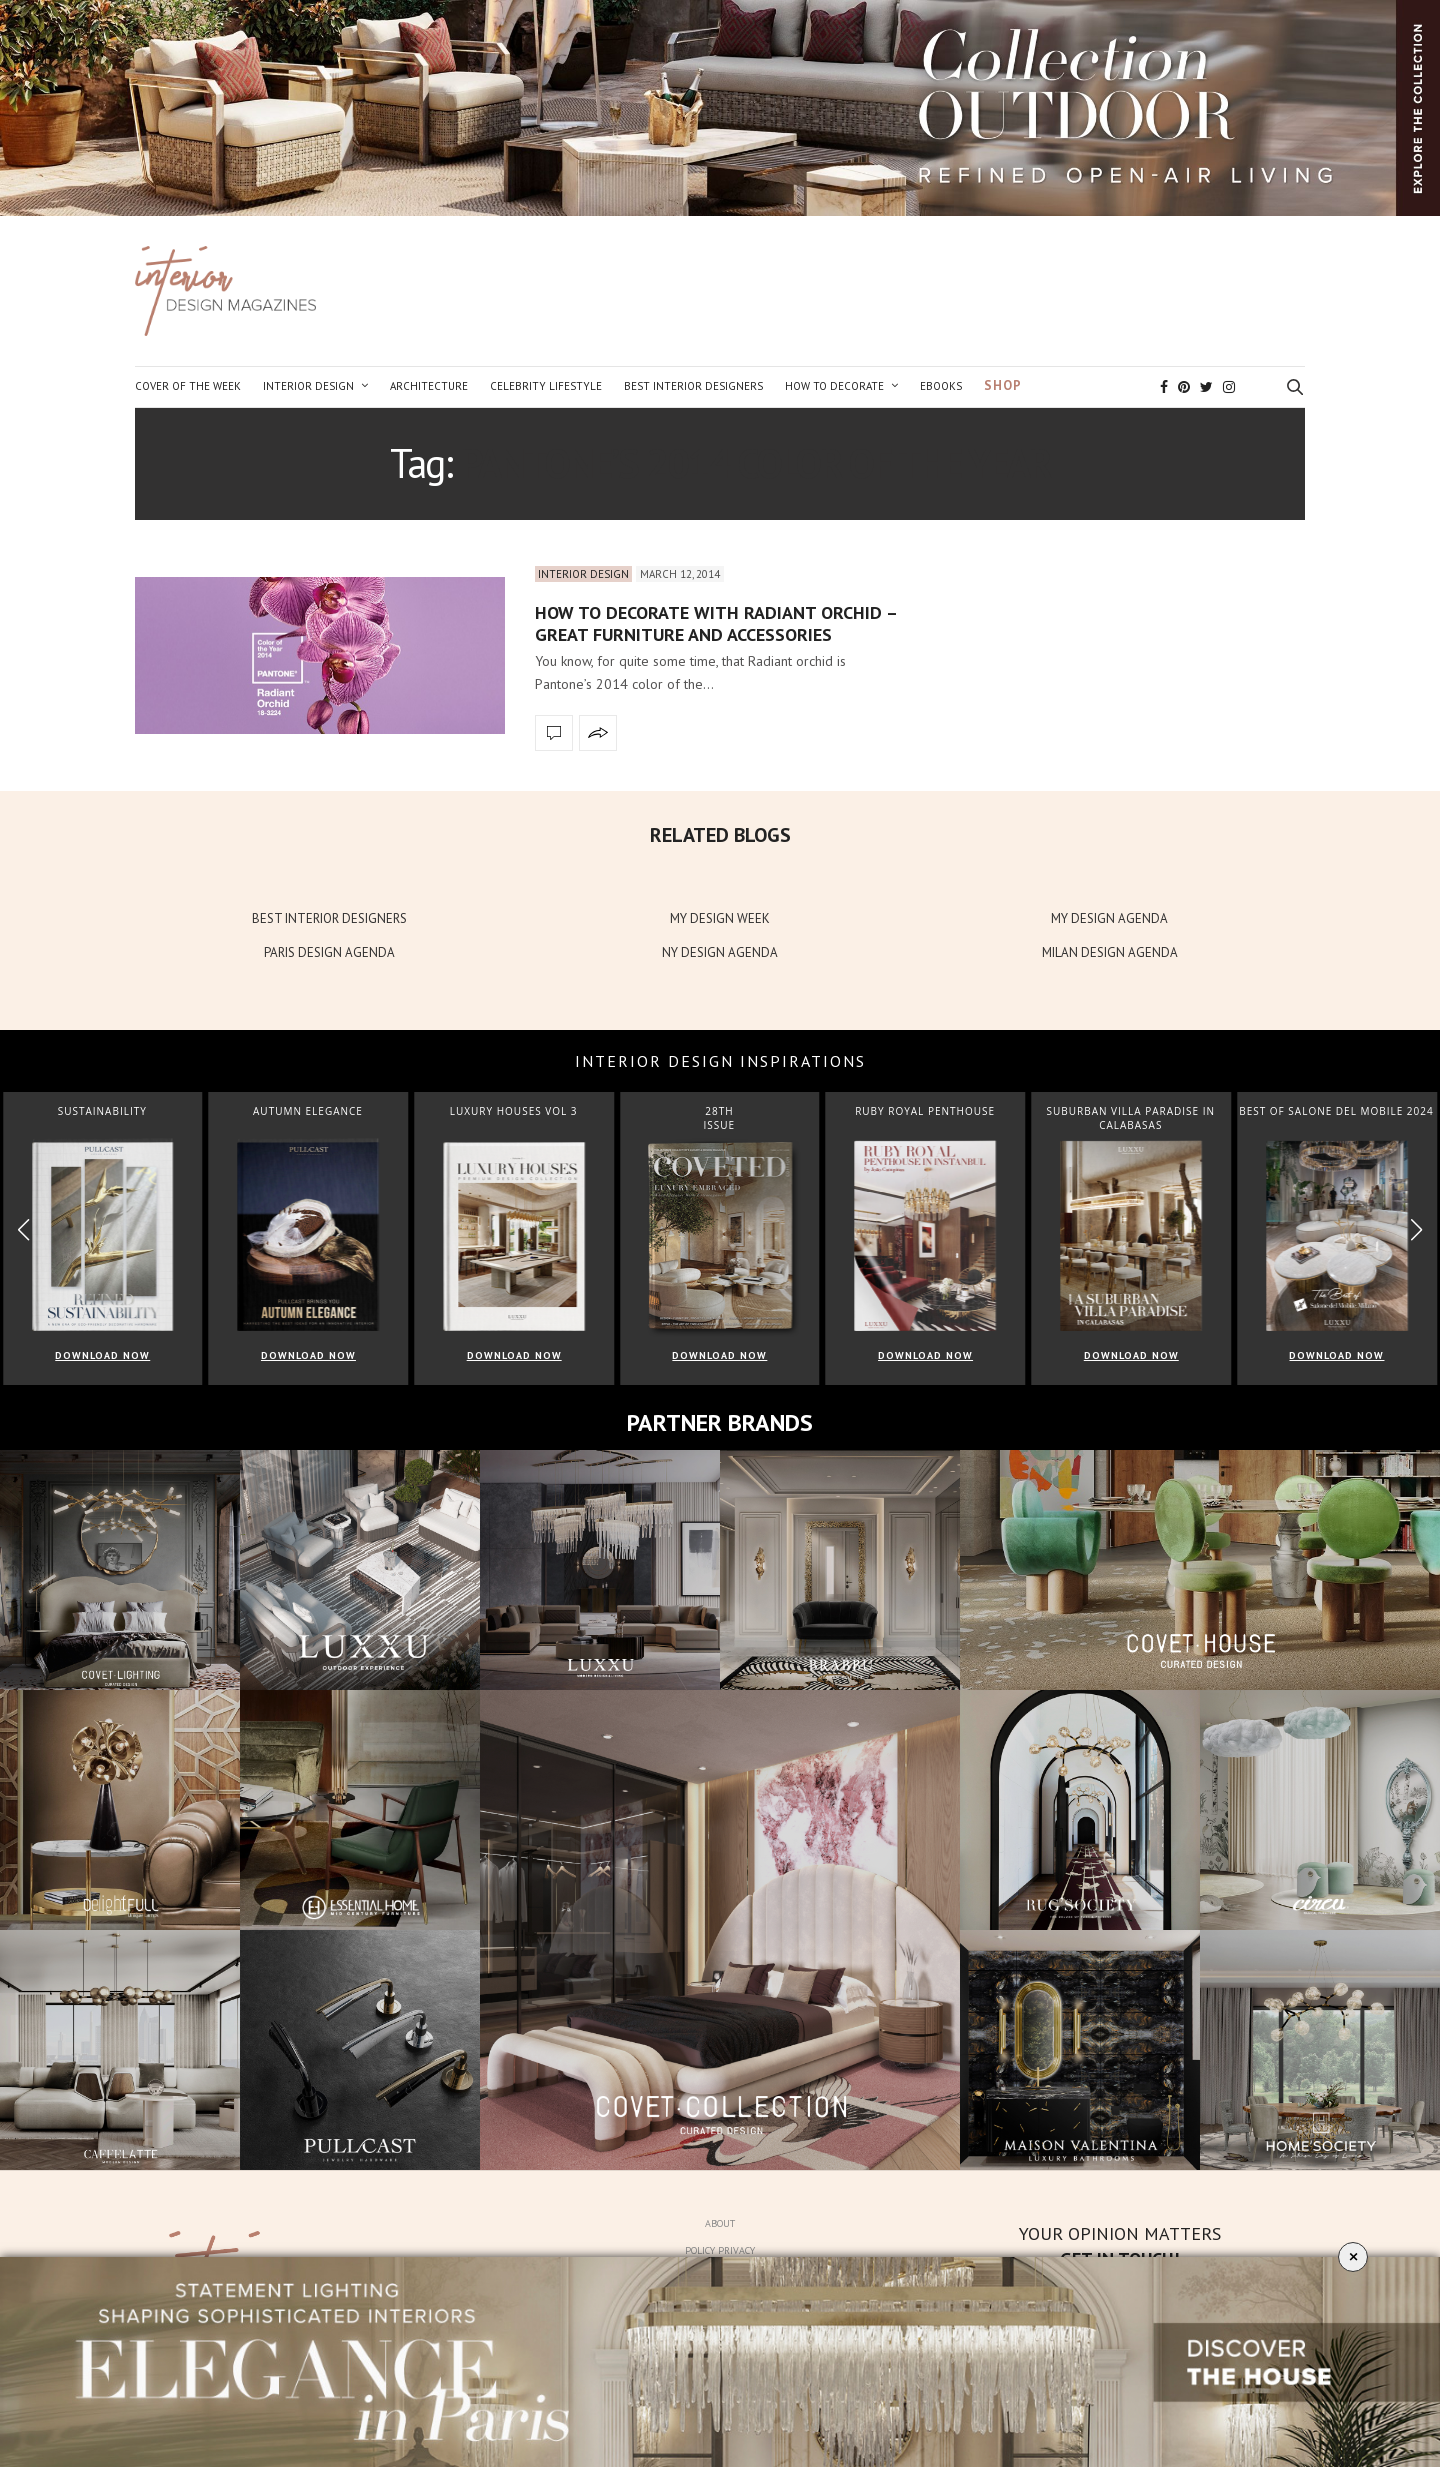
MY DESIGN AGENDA (1109, 918)
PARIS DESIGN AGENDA (329, 952)
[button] (1416, 1229)
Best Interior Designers (693, 386)
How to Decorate (834, 386)
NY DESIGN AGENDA (720, 952)
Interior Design (308, 386)
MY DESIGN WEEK (720, 918)
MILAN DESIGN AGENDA (1110, 952)
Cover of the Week (188, 386)
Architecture (429, 386)
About (720, 2223)
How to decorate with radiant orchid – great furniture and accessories (716, 623)
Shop (1003, 385)
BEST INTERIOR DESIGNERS (329, 918)
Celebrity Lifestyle (546, 386)
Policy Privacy (720, 2250)
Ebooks (941, 386)
